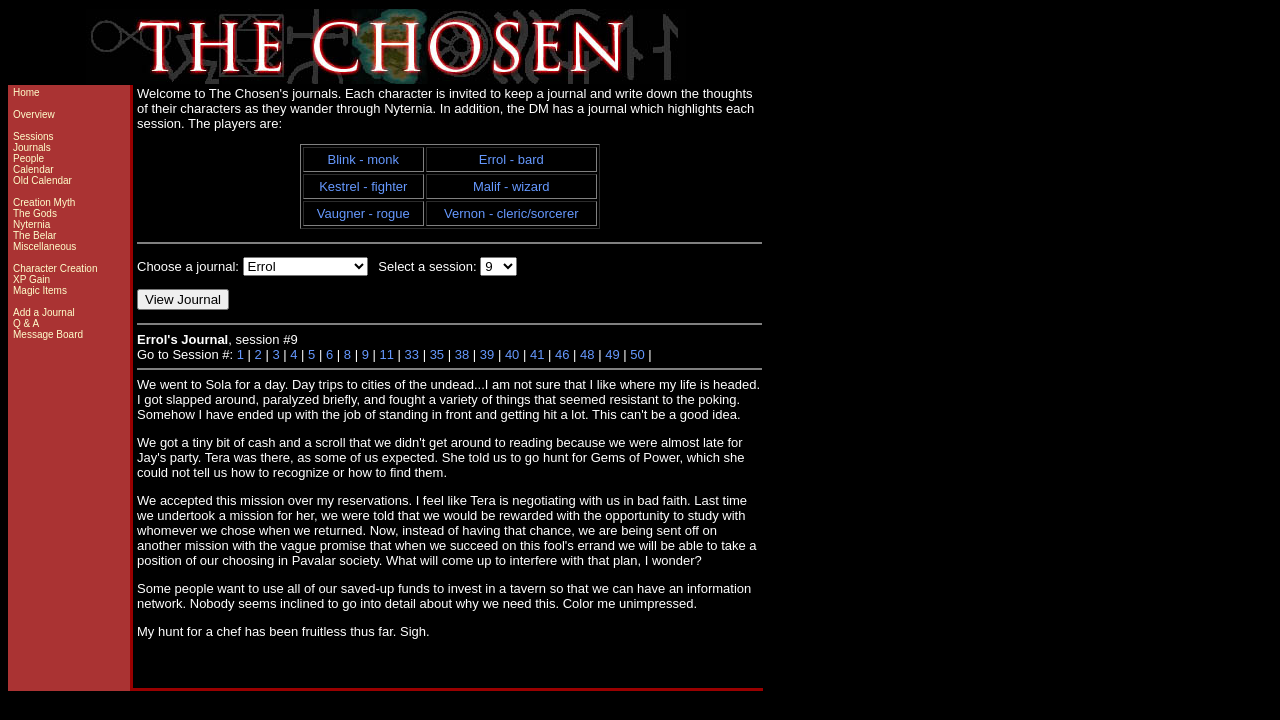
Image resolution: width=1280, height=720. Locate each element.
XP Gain (31, 279)
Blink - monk (364, 159)
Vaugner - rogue (363, 213)
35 (437, 354)
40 (512, 354)
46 (562, 354)
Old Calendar (42, 180)
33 (412, 354)
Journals (32, 147)
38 (462, 354)
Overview (34, 114)
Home (26, 92)
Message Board (48, 334)
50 (637, 354)
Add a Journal (44, 312)
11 (386, 354)
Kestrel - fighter (363, 186)
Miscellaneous (44, 246)
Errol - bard (511, 159)
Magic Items (40, 290)
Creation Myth (44, 202)
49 (612, 354)
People (28, 158)
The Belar (34, 235)
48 (587, 354)
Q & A (26, 323)
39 (487, 354)
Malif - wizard (511, 186)
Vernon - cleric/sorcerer (511, 213)
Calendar (33, 169)
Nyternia (31, 224)
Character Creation (55, 268)
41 (537, 354)
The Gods (35, 213)
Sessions (33, 136)
